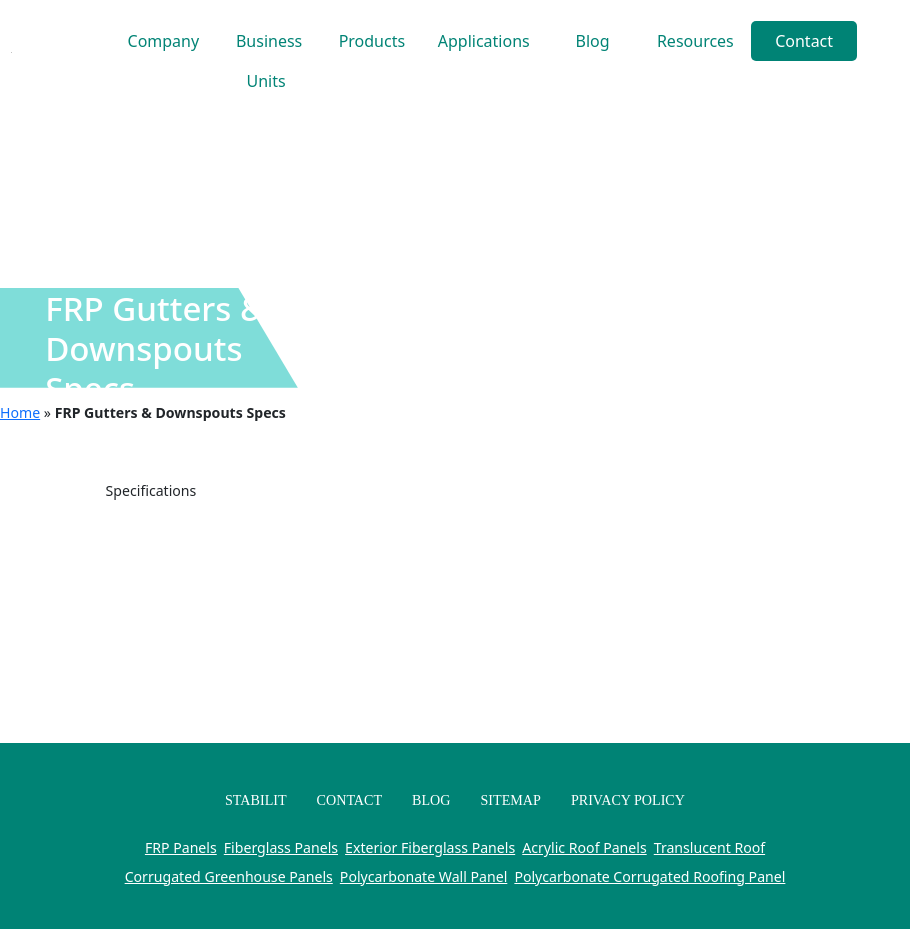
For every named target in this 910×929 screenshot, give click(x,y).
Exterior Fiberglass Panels (430, 847)
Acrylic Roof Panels (584, 847)
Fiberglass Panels (281, 847)
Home (20, 412)
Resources (695, 41)
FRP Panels (181, 847)
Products (372, 41)
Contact (804, 41)
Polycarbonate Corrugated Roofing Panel (649, 876)
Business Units (269, 45)
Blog (593, 41)
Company (164, 41)
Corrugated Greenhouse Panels (229, 876)
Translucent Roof (709, 847)
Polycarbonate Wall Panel (423, 876)
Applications (484, 41)
